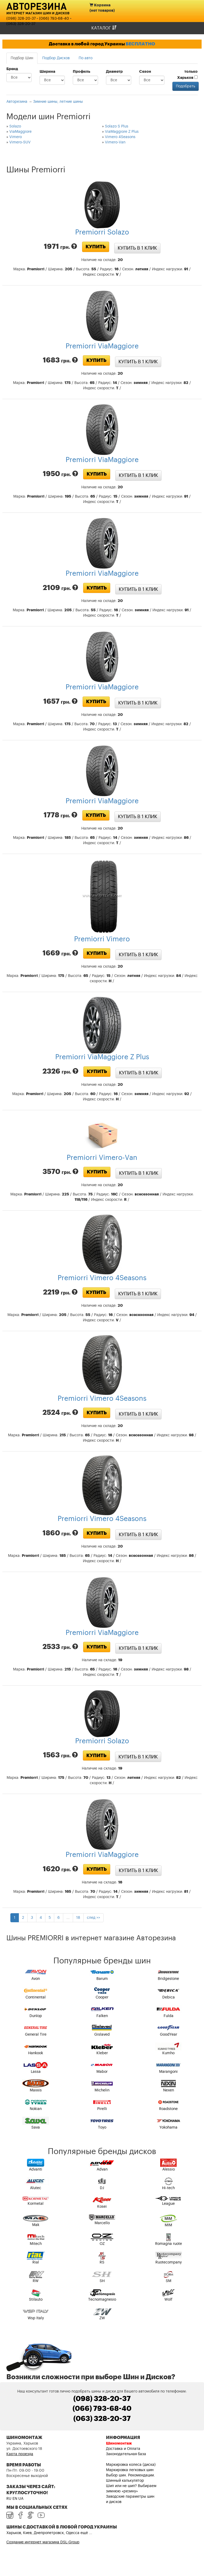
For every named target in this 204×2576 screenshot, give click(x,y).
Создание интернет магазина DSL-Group (42, 2542)
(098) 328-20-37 (21, 18)
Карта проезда (19, 2454)
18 (78, 1918)
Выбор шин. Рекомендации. (130, 2475)
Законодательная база (126, 2454)
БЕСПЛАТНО (140, 44)
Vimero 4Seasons (120, 137)
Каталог (103, 28)
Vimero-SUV (20, 142)
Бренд (12, 69)
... (68, 1918)
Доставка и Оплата (123, 2449)
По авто (85, 58)
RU (8, 2499)
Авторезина (36, 6)
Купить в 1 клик (137, 248)
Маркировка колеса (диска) (131, 2465)
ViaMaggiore (20, 132)
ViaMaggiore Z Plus (122, 132)
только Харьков (187, 75)
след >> (93, 1918)
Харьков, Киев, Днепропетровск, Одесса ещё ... (49, 2533)
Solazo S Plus (116, 126)
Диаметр (114, 72)
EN (14, 2499)
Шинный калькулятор (125, 2481)
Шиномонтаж (119, 2443)
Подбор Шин (22, 58)
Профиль (81, 72)
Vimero (15, 137)
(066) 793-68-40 (54, 18)
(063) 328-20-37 (20, 24)
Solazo (15, 126)
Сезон (145, 72)
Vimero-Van (115, 142)
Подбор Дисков (56, 58)
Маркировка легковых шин (130, 2470)
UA (20, 2499)
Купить (96, 246)
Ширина (47, 72)
